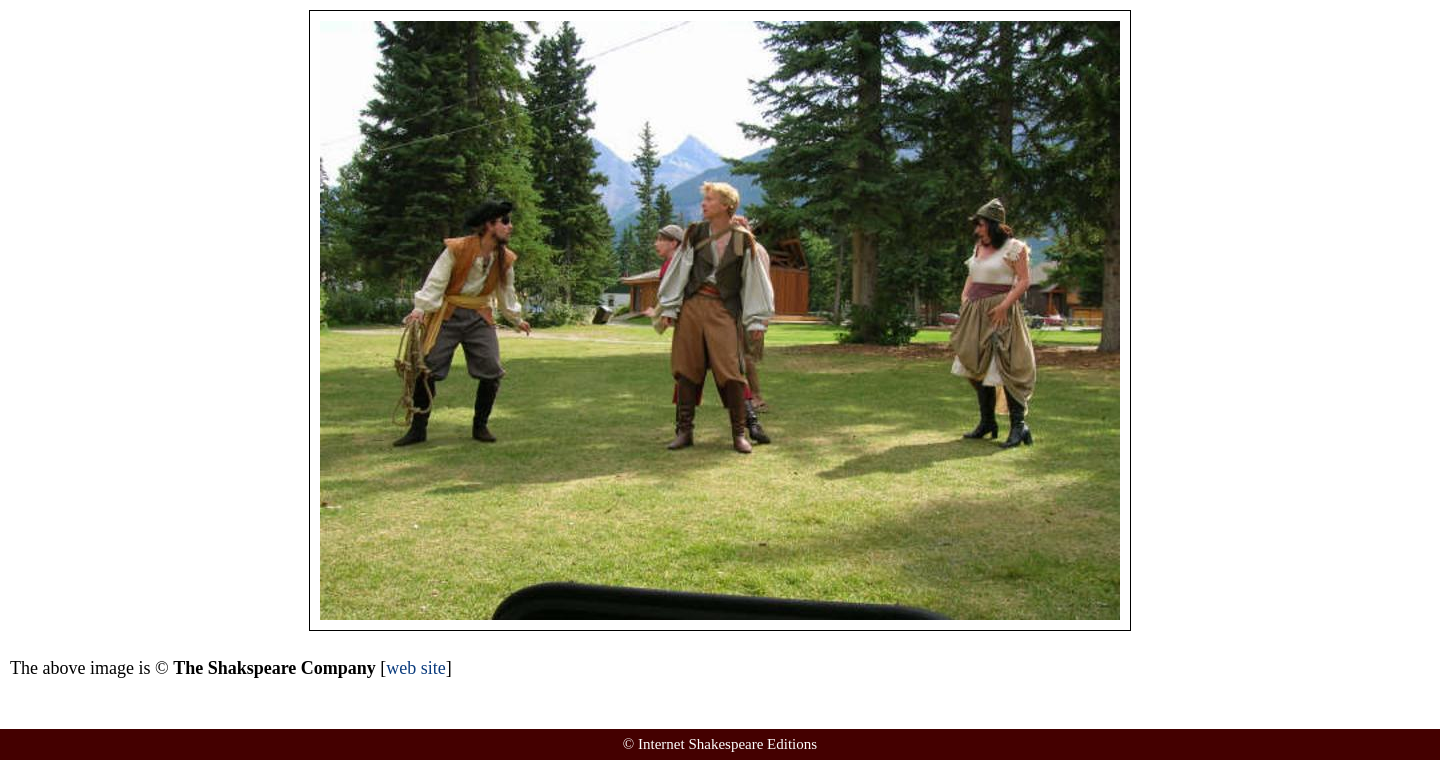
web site (415, 668)
